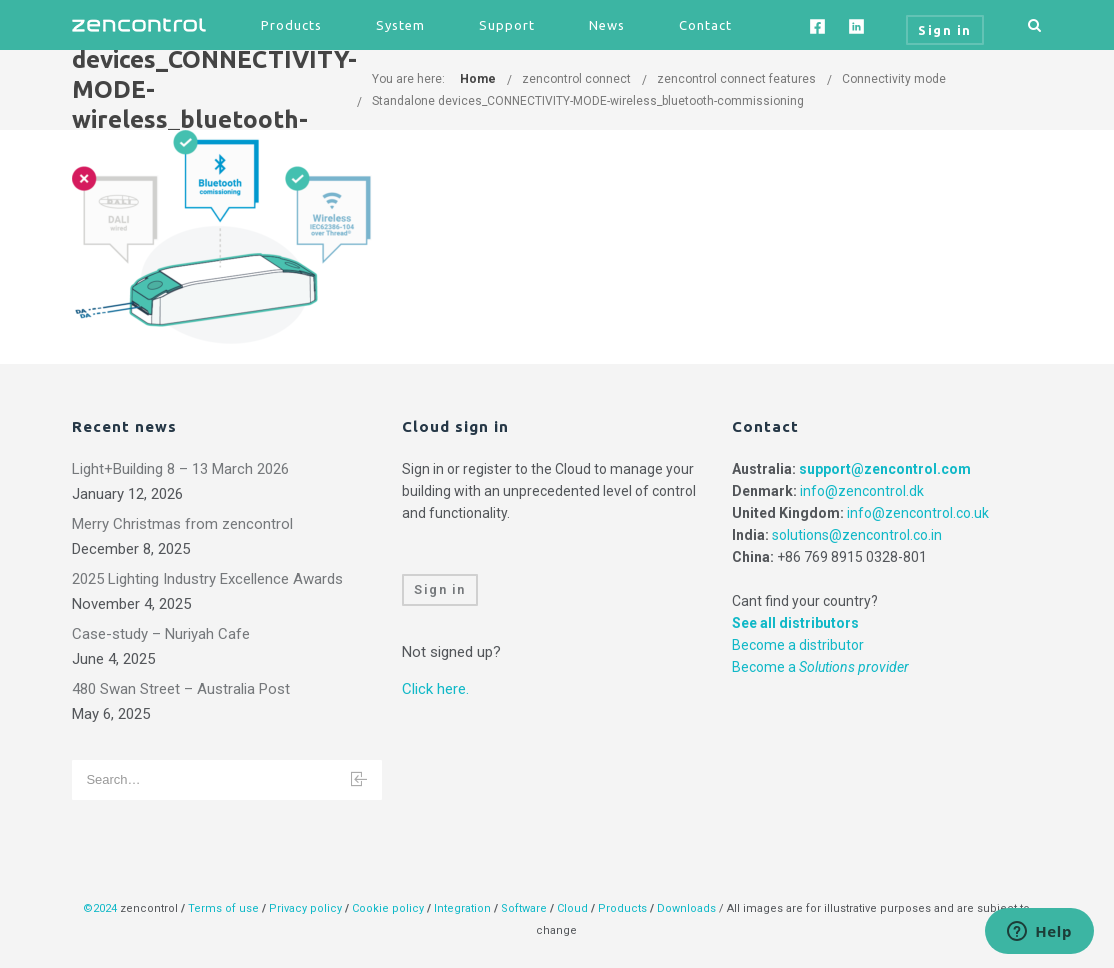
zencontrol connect (576, 79)
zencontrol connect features (736, 79)
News (607, 25)
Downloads (686, 908)
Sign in (440, 589)
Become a (820, 667)
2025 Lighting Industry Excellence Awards (207, 579)
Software (524, 908)
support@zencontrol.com (885, 469)
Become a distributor (798, 645)
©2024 (100, 908)
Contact (705, 25)
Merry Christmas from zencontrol (182, 524)
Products (291, 25)
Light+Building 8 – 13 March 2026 (180, 469)
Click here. (435, 689)
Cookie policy (388, 908)
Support (507, 25)
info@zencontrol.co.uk (918, 513)
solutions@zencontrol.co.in (857, 535)
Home (478, 79)
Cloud (574, 908)
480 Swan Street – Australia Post (181, 689)
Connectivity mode (894, 79)
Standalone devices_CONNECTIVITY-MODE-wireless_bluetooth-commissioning (588, 101)
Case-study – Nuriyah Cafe (161, 634)
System (400, 25)
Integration (462, 908)
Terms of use (223, 908)
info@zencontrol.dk (862, 491)
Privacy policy (305, 908)
